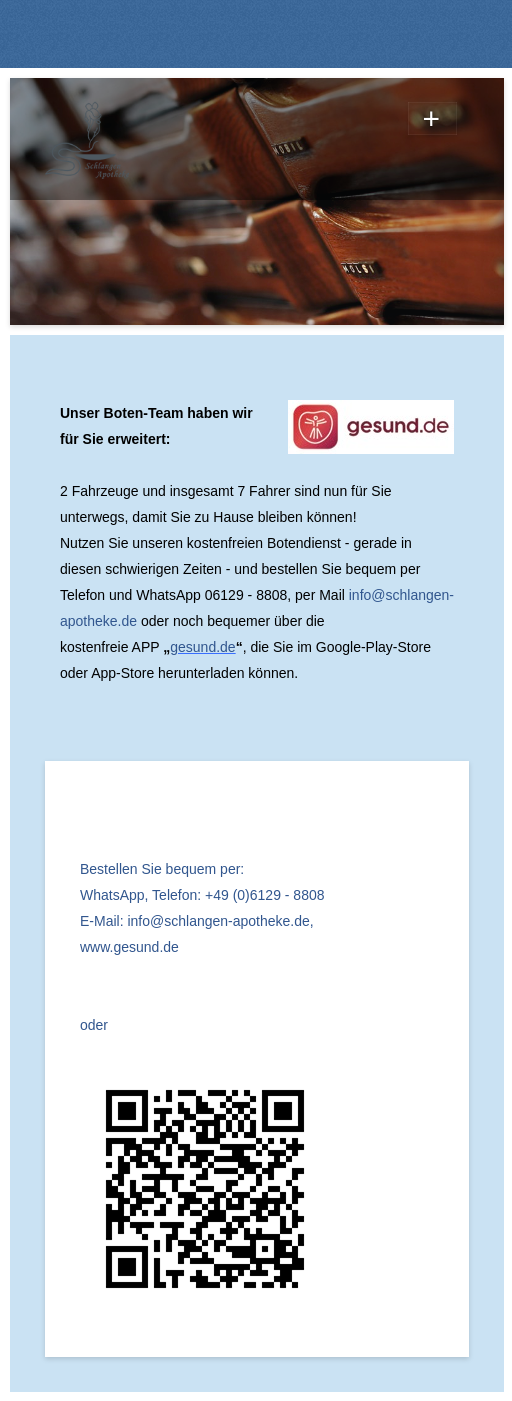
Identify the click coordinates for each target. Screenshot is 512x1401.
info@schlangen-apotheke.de (218, 921)
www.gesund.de (129, 947)
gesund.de (202, 647)
